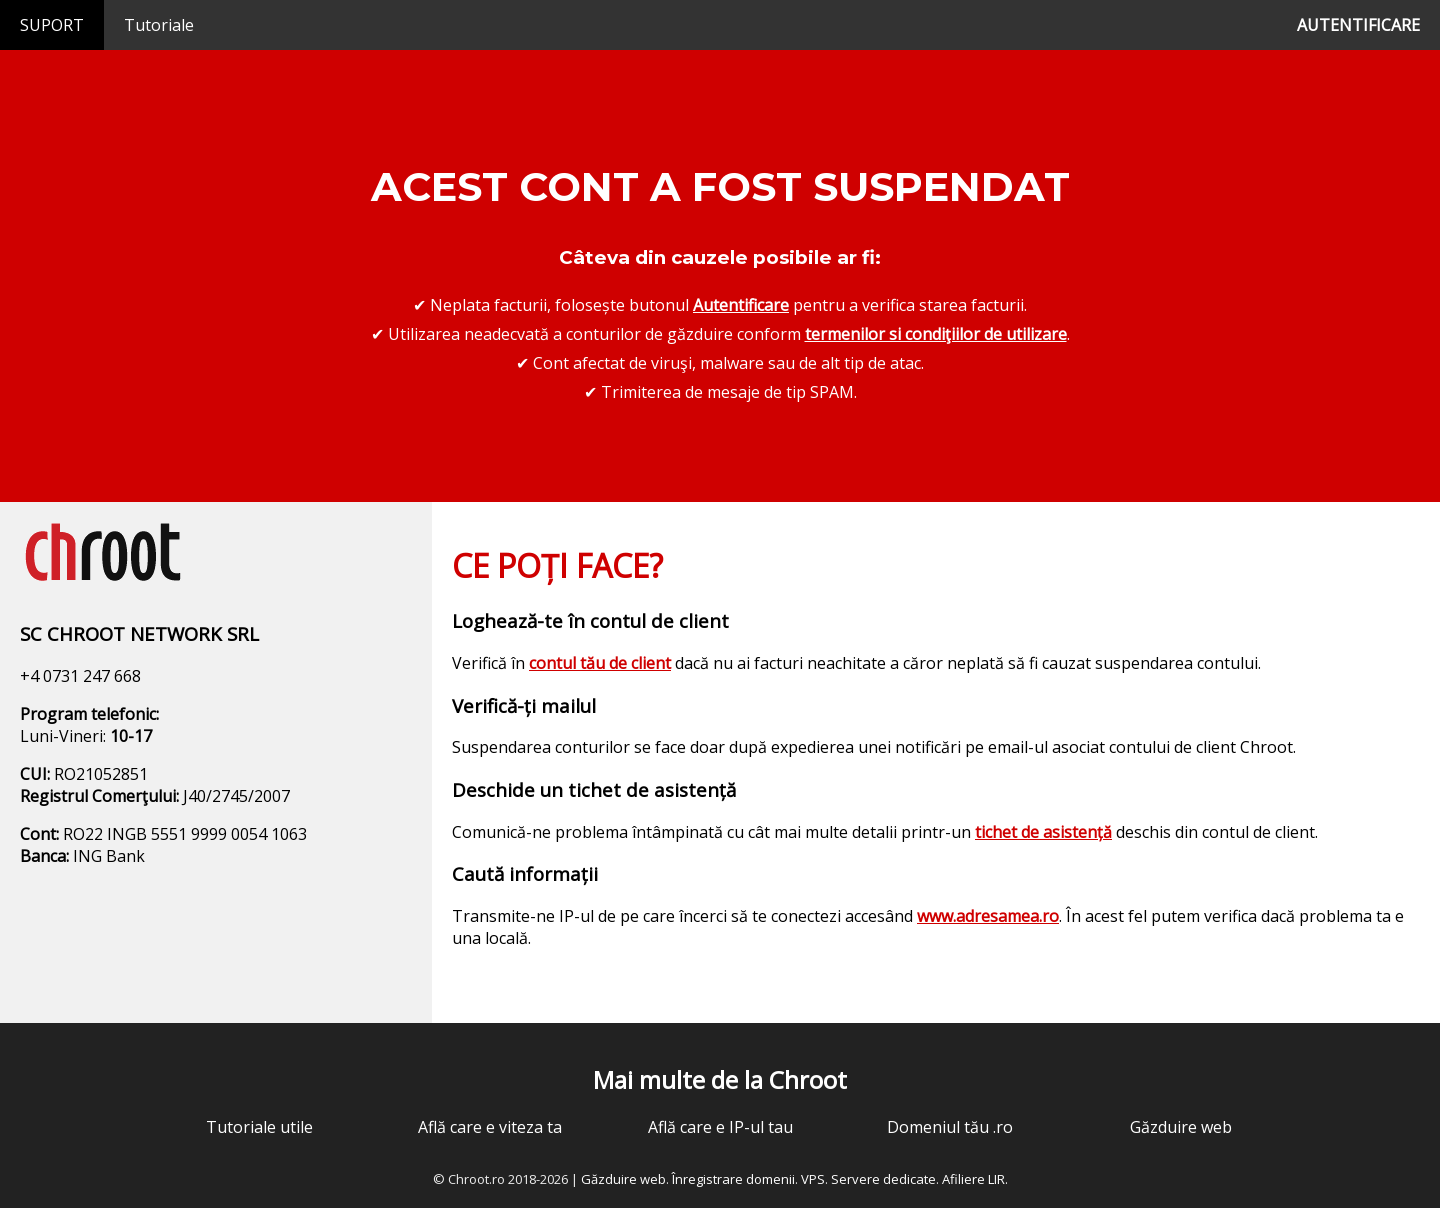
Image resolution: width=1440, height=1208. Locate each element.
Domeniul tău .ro (950, 1127)
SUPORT (52, 25)
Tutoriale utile (259, 1127)
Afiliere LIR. (975, 1179)
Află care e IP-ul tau (720, 1127)
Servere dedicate (883, 1179)
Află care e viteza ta (490, 1127)
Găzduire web (1181, 1127)
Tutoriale (159, 25)
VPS (813, 1179)
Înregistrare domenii (733, 1179)
